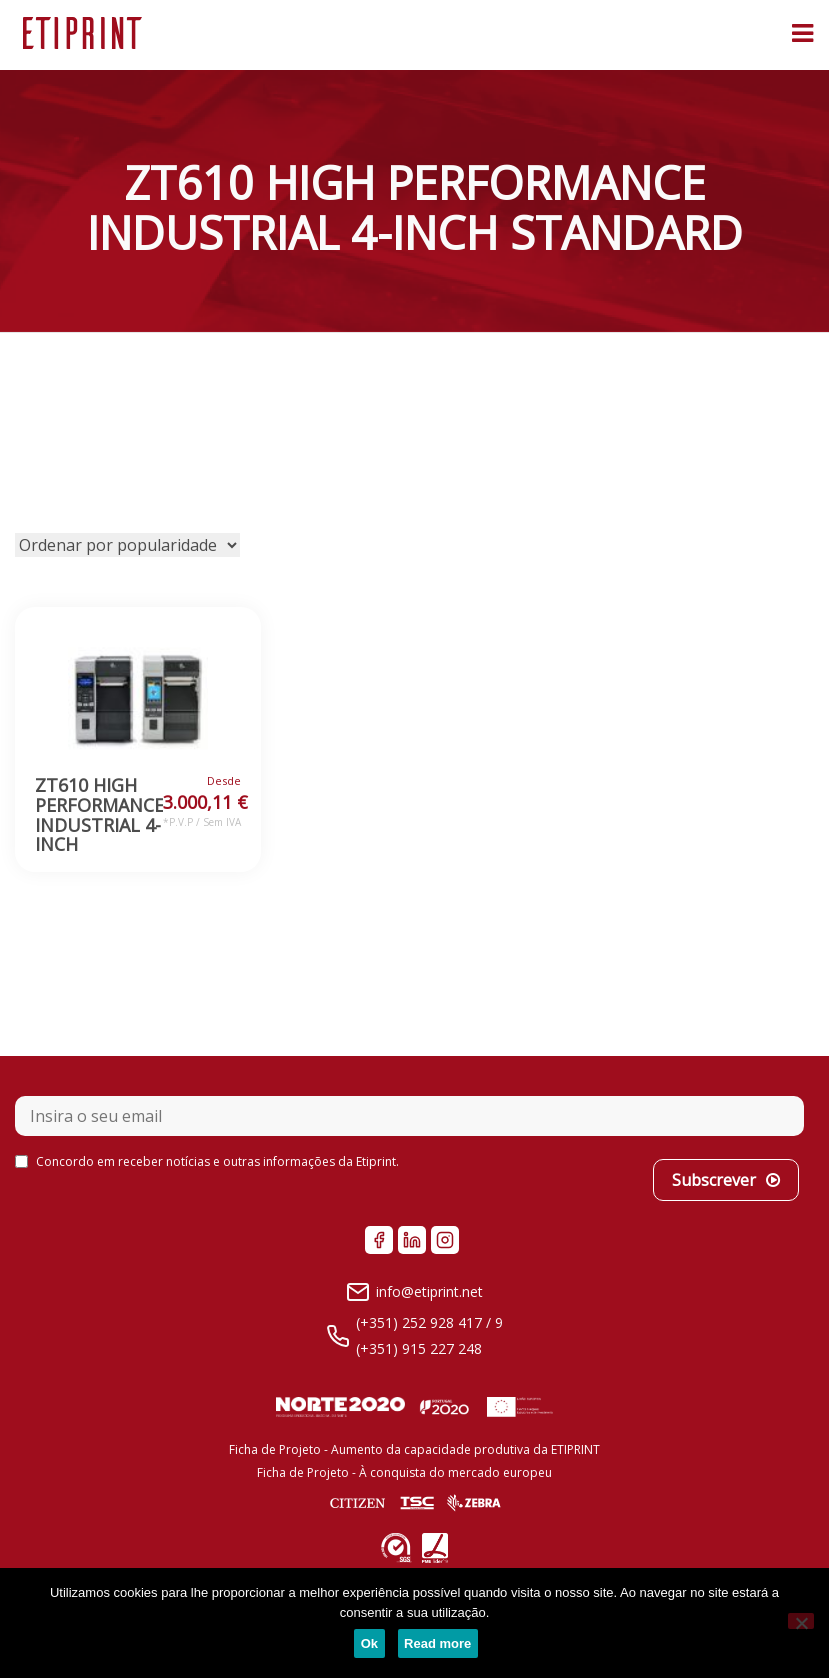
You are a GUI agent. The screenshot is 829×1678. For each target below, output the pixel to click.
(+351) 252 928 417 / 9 (429, 1322)
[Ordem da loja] (127, 545)
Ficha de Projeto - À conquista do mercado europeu (404, 1472)
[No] (801, 1621)
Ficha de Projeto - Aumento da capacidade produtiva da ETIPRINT (414, 1449)
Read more (437, 1643)
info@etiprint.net (429, 1291)
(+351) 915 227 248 (419, 1348)
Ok (369, 1643)
